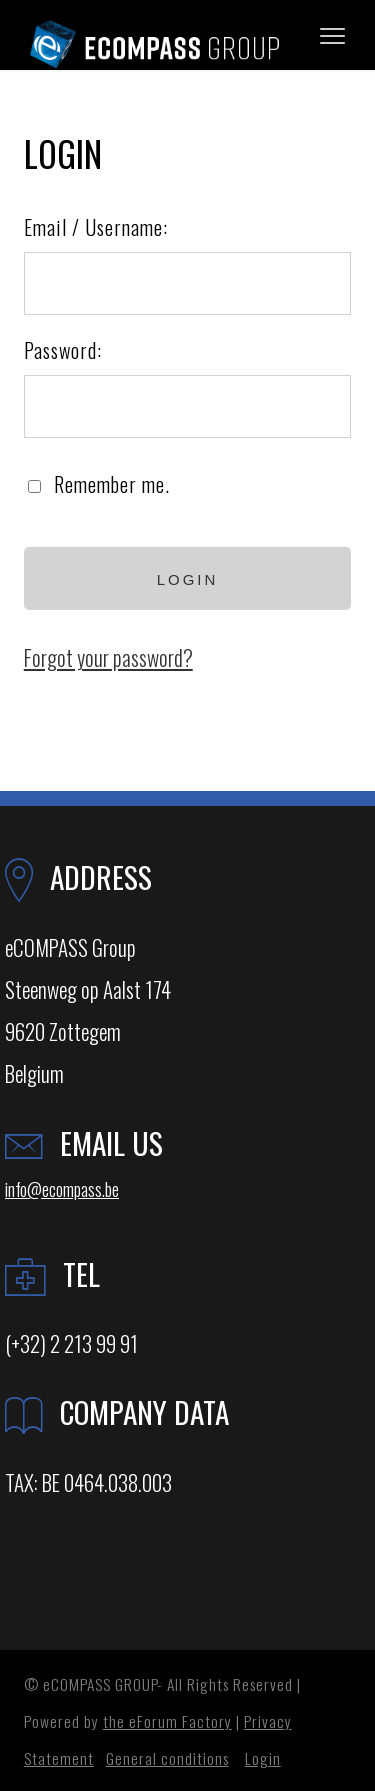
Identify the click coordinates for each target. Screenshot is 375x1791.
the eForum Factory (167, 1721)
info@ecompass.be (62, 1188)
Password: (63, 350)
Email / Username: (96, 227)
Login (263, 1758)
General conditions (167, 1758)
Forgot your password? (108, 657)
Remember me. (112, 484)
